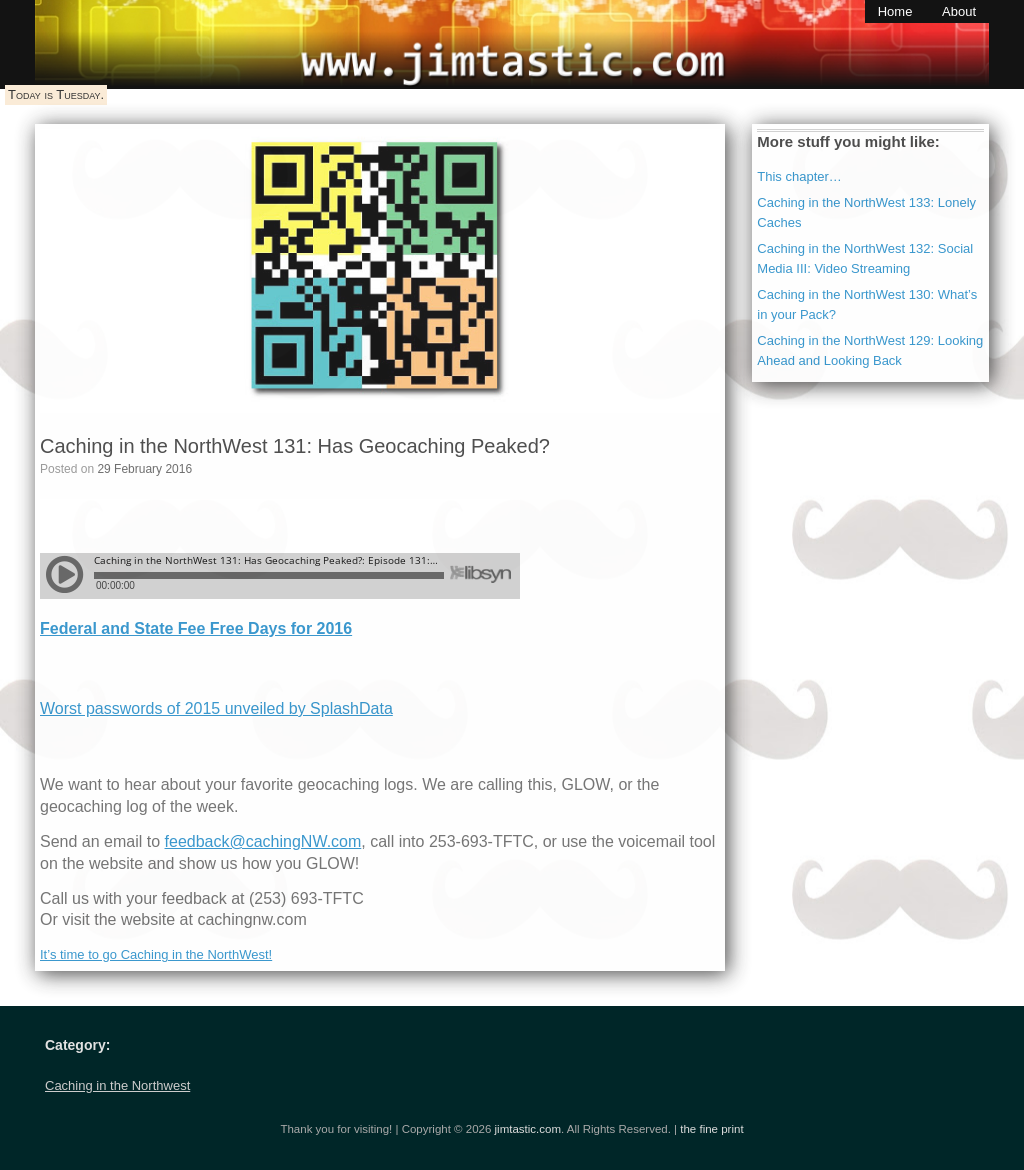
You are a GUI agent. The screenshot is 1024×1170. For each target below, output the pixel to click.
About (959, 11)
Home (895, 11)
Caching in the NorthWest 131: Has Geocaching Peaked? (295, 446)
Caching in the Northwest (117, 1085)
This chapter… (799, 176)
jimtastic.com (528, 1129)
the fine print (711, 1129)
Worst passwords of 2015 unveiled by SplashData (216, 708)
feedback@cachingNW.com (263, 841)
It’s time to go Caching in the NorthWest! (156, 954)
